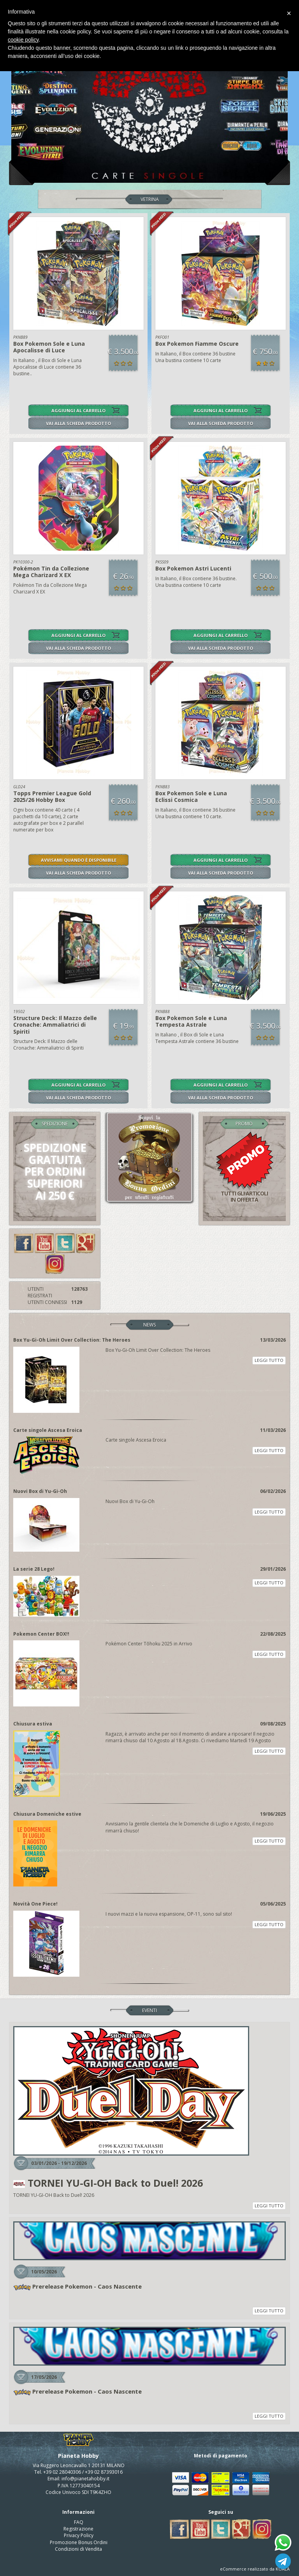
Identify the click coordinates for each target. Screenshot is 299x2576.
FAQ (78, 2522)
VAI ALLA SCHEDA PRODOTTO (78, 423)
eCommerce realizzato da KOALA (255, 2569)
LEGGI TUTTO (269, 1360)
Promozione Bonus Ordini (78, 2542)
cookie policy (23, 40)
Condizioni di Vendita (78, 2549)
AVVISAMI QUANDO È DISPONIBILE (78, 860)
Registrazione (78, 2528)
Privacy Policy (78, 2535)
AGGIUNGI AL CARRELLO (78, 410)
